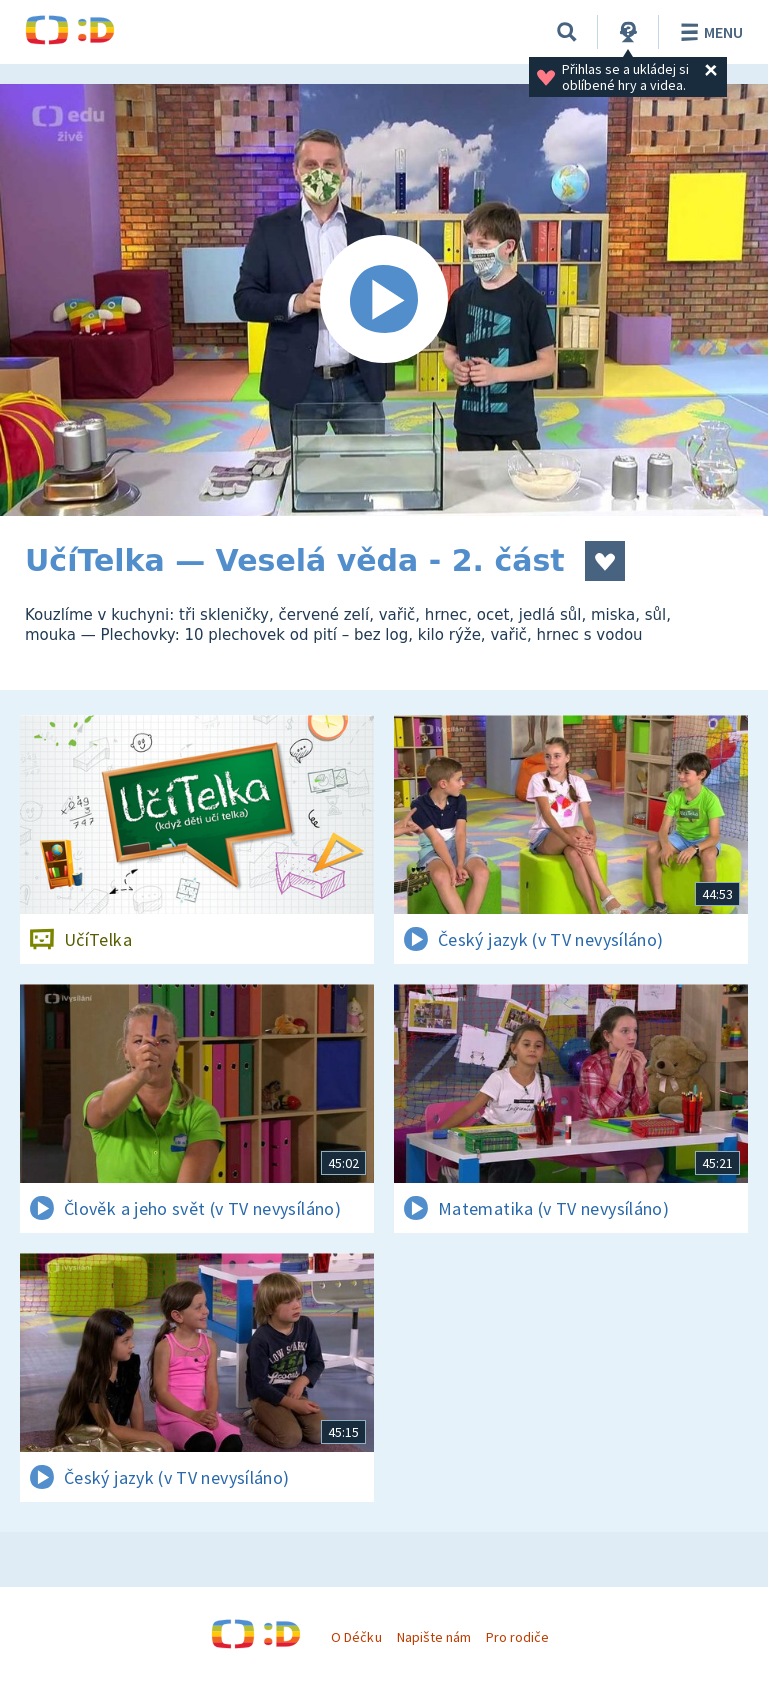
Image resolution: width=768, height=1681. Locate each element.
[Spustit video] (384, 300)
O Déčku (356, 1637)
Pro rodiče (517, 1637)
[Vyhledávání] (567, 32)
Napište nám (434, 1637)
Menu (708, 32)
